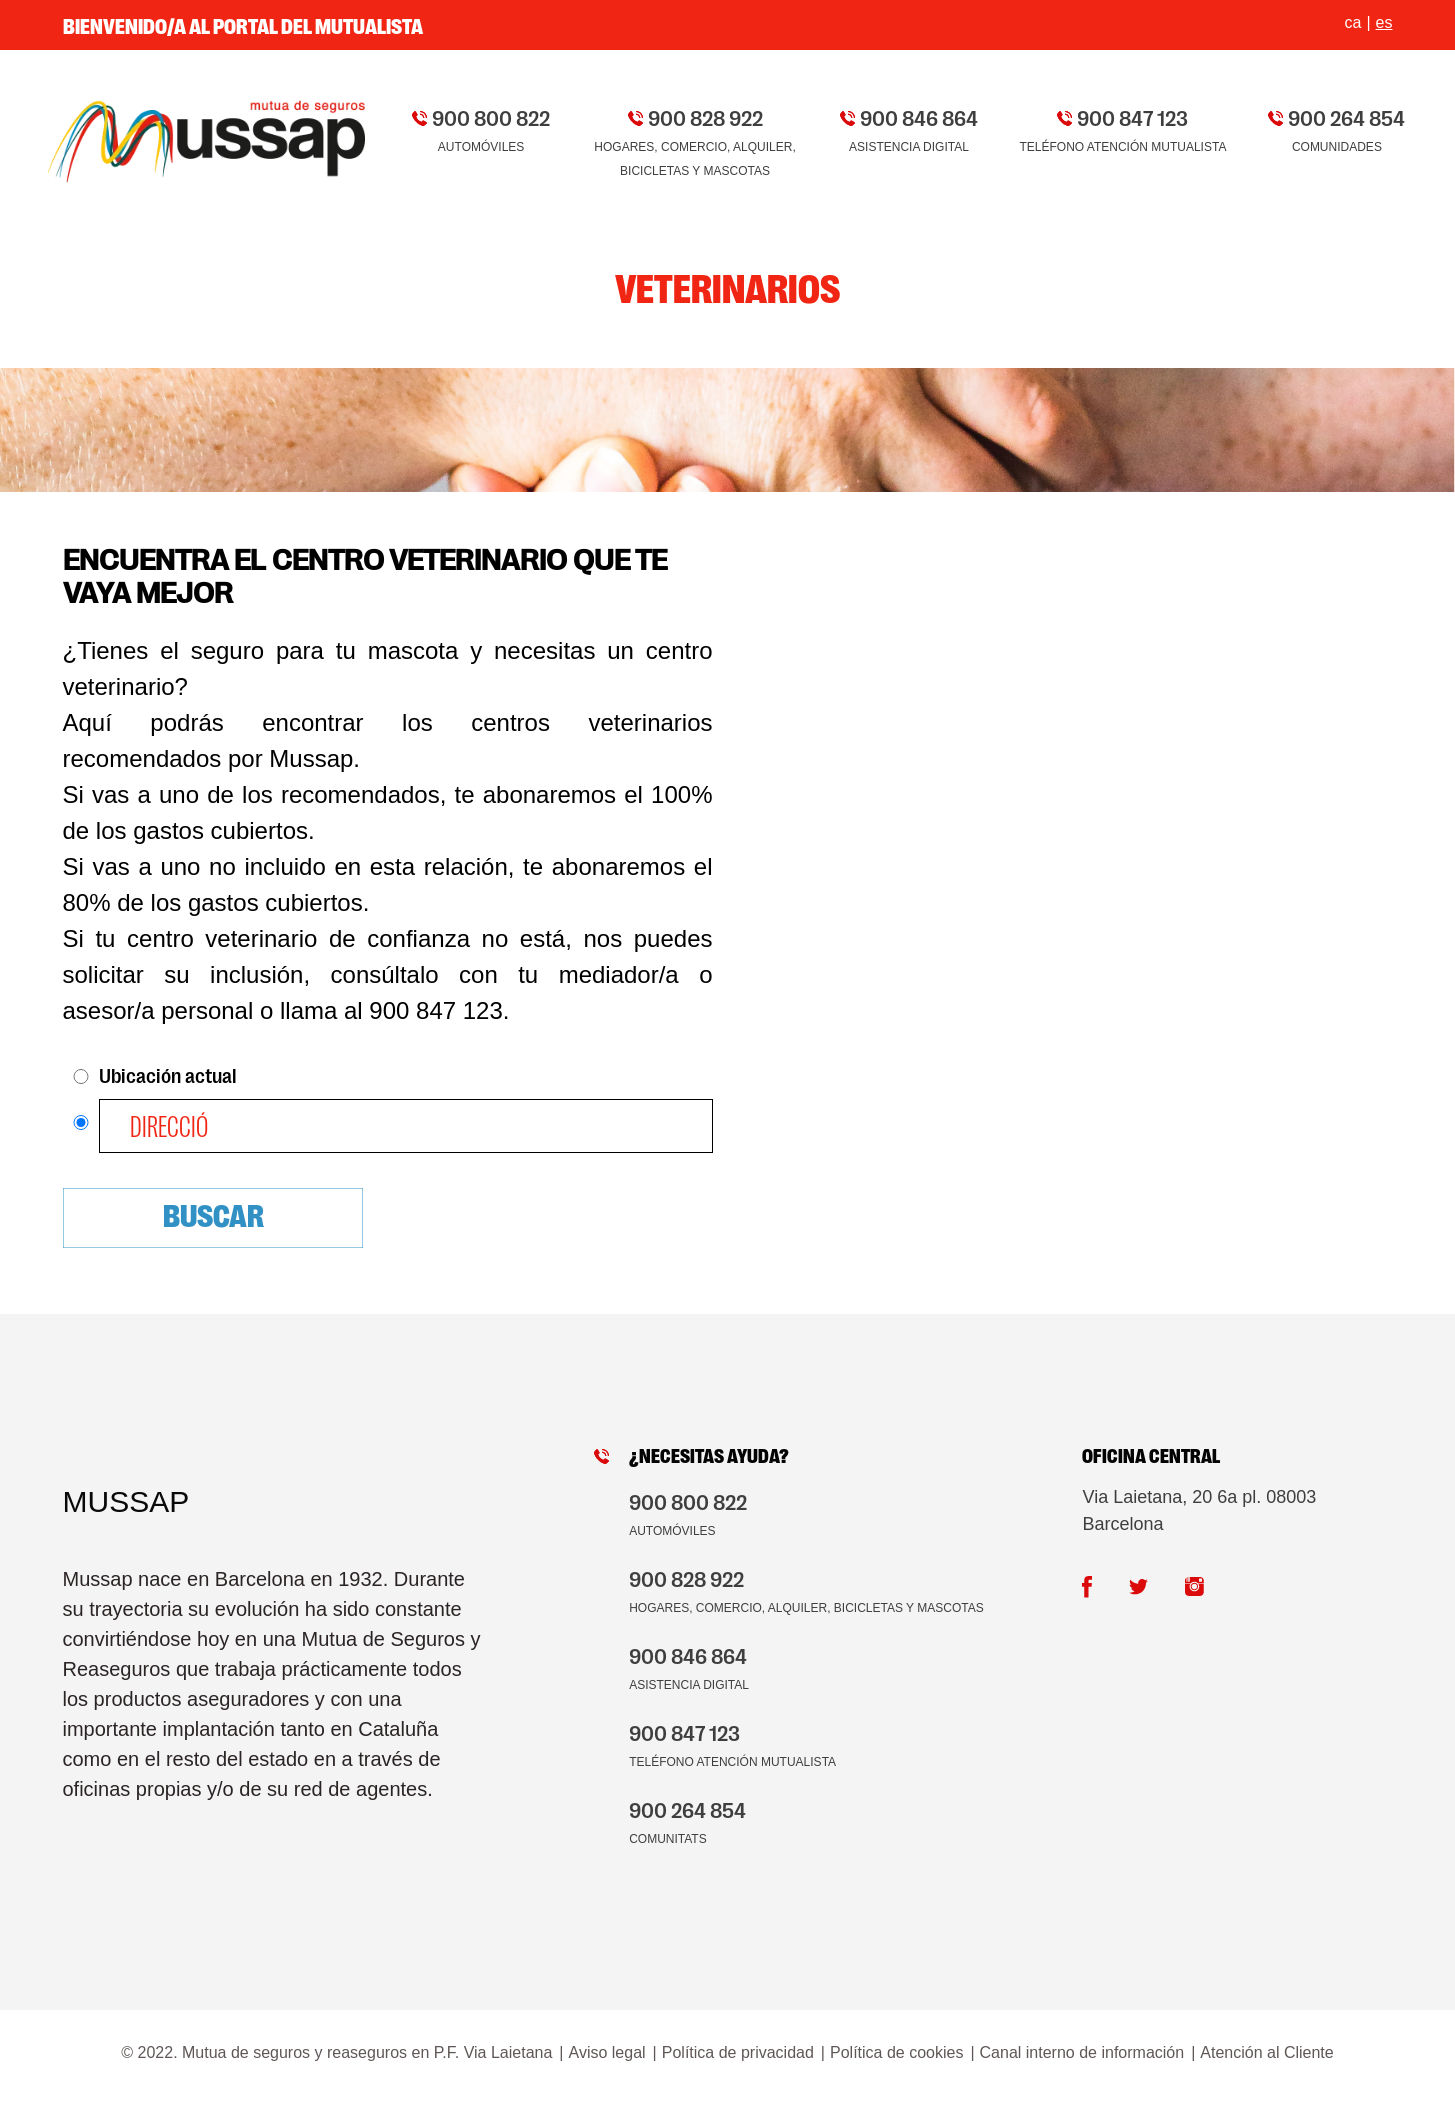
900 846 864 (919, 116)
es (1384, 22)
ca (1353, 22)
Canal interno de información (1082, 2052)
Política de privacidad (738, 2052)
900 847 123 (1132, 116)
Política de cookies (896, 2052)
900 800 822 (491, 116)
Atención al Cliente (1266, 2052)
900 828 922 (705, 116)
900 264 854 (1346, 116)
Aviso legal (607, 2052)
